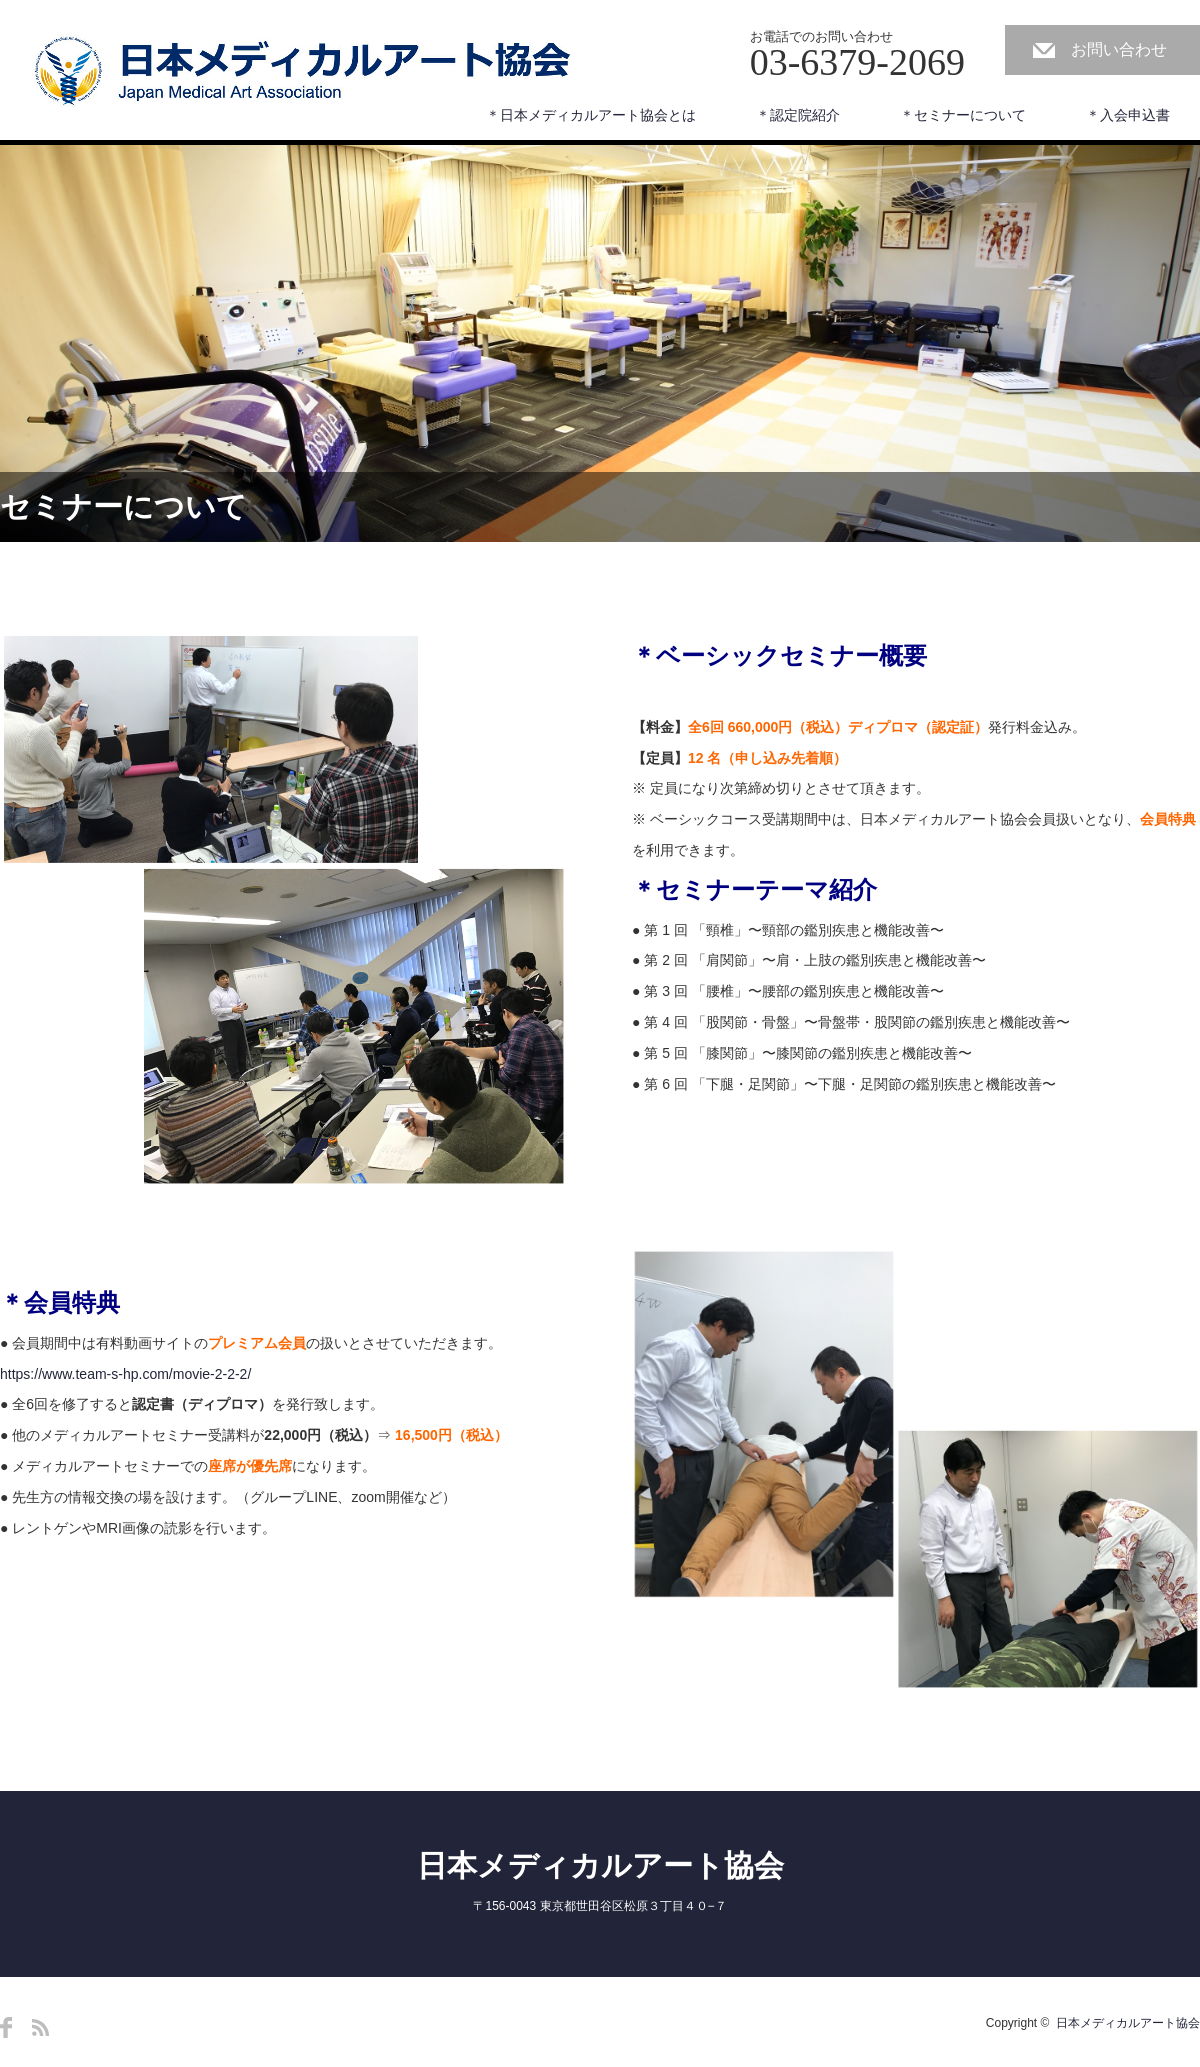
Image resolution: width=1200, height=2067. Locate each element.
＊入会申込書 (1128, 115)
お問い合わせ (1119, 49)
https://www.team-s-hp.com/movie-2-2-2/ (125, 1374)
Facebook (6, 2027)
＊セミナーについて (963, 115)
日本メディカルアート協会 (600, 1865)
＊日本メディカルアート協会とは (591, 115)
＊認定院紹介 (798, 115)
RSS (40, 2027)
